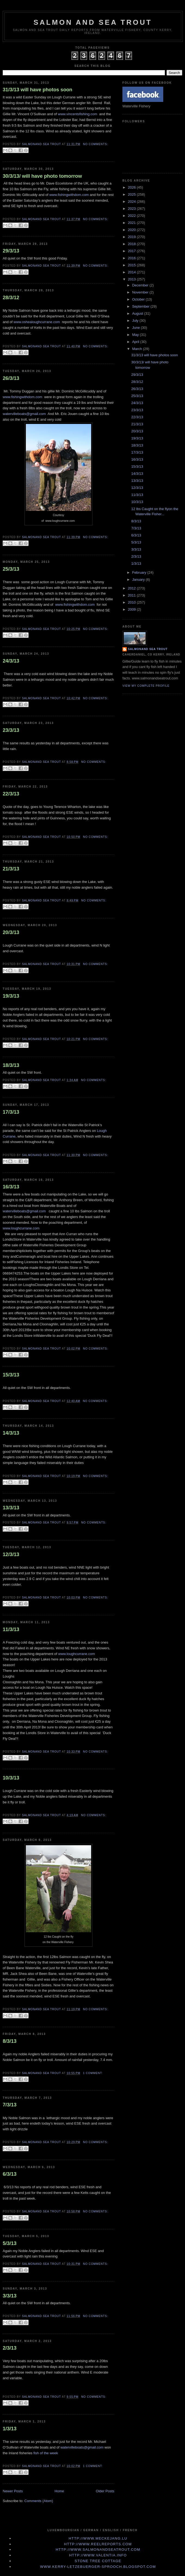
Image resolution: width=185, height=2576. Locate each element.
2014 (132, 272)
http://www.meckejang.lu (98, 2538)
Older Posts (105, 2491)
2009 (132, 609)
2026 (132, 187)
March (137, 349)
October (139, 299)
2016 (132, 258)
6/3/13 (10, 2174)
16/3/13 (11, 1186)
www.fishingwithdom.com (69, 195)
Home (59, 2491)
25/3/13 (11, 569)
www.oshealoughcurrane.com (37, 322)
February (139, 572)
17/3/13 (11, 1112)
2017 (132, 251)
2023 (132, 209)
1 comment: (93, 2073)
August (138, 313)
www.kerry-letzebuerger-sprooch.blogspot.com (98, 2567)
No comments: (95, 144)
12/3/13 (11, 1554)
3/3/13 (10, 2296)
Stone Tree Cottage (98, 2561)
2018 (132, 244)
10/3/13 (11, 1778)
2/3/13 (10, 2348)
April (136, 342)
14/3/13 (11, 1433)
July (136, 321)
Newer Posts (13, 2491)
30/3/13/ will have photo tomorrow (42, 176)
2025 (132, 194)
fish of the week (45, 2453)
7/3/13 (10, 2104)
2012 (132, 588)
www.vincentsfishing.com (77, 114)
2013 (132, 279)
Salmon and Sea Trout (92, 22)
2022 (132, 216)
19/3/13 (11, 996)
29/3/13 (11, 251)
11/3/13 (11, 1629)
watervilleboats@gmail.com (24, 414)
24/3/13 (11, 661)
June (136, 328)
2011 (132, 595)
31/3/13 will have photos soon (37, 89)
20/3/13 (11, 932)
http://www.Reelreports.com (98, 2544)
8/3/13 (10, 2041)
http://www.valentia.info (98, 2555)
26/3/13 (11, 378)
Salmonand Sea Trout (148, 649)
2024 (132, 201)
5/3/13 (10, 2243)
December (141, 285)
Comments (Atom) (38, 2501)
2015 (132, 265)
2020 (132, 230)
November (141, 292)
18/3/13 (11, 1065)
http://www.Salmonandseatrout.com (98, 2549)
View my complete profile (145, 685)
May (136, 335)
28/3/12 (11, 297)
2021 (132, 223)
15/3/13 (11, 1375)
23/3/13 (11, 730)
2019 (132, 237)
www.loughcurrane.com (22, 1228)
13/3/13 (11, 1507)
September (141, 306)
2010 (132, 602)
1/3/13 (10, 2428)
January (139, 579)
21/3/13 (11, 869)
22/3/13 (11, 794)
